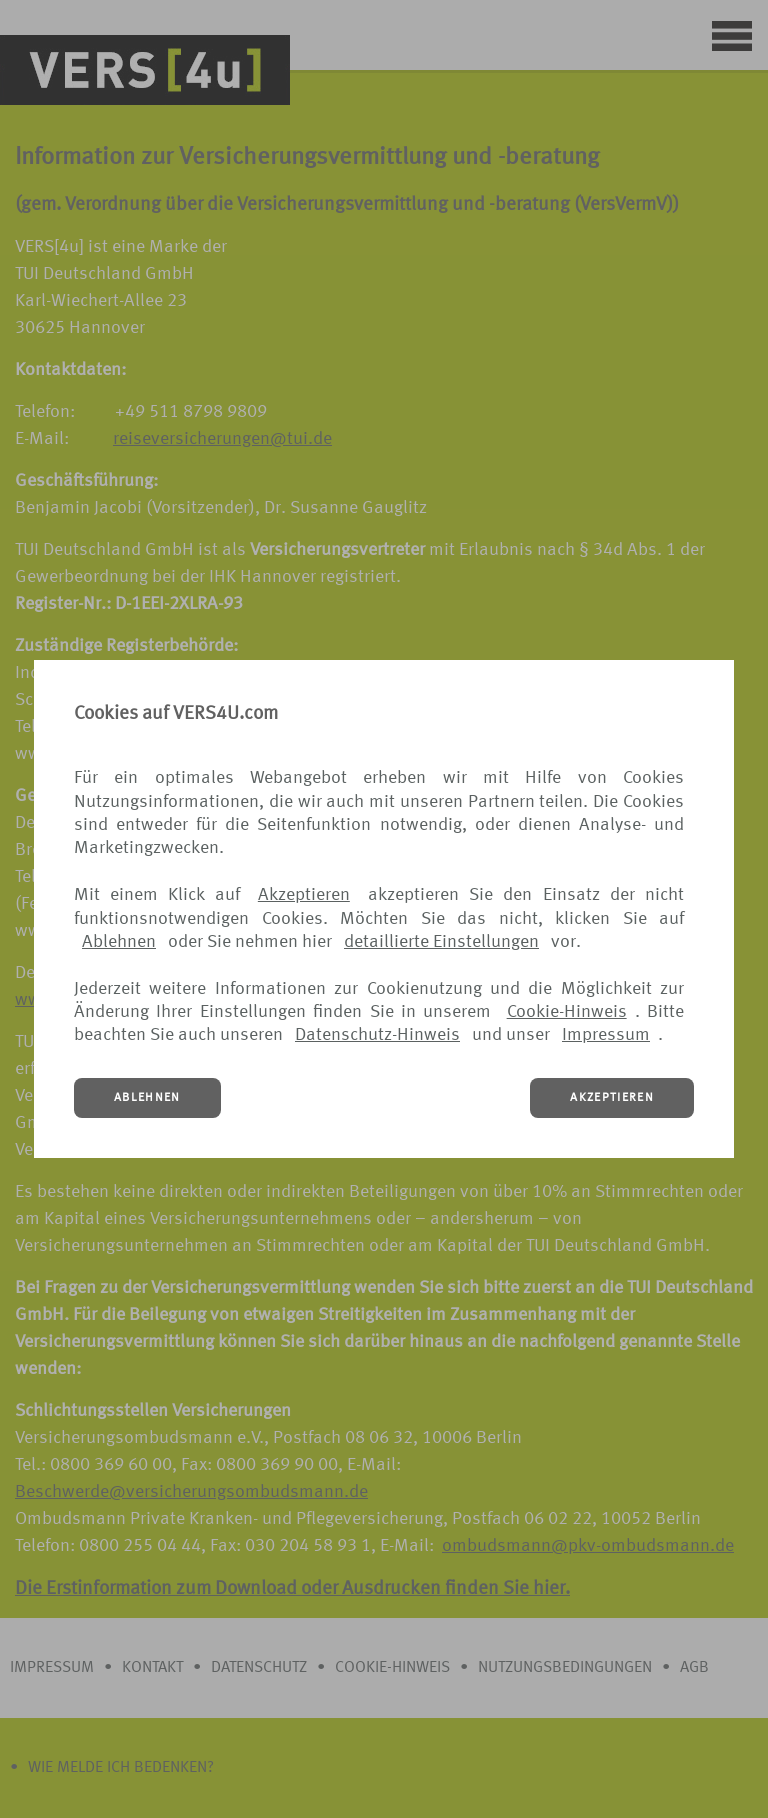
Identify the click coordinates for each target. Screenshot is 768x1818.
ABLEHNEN (147, 1098)
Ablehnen (119, 942)
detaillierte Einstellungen (441, 942)
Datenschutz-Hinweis (377, 1035)
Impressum (606, 1035)
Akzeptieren (304, 895)
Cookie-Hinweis (567, 1012)
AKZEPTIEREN (612, 1098)
